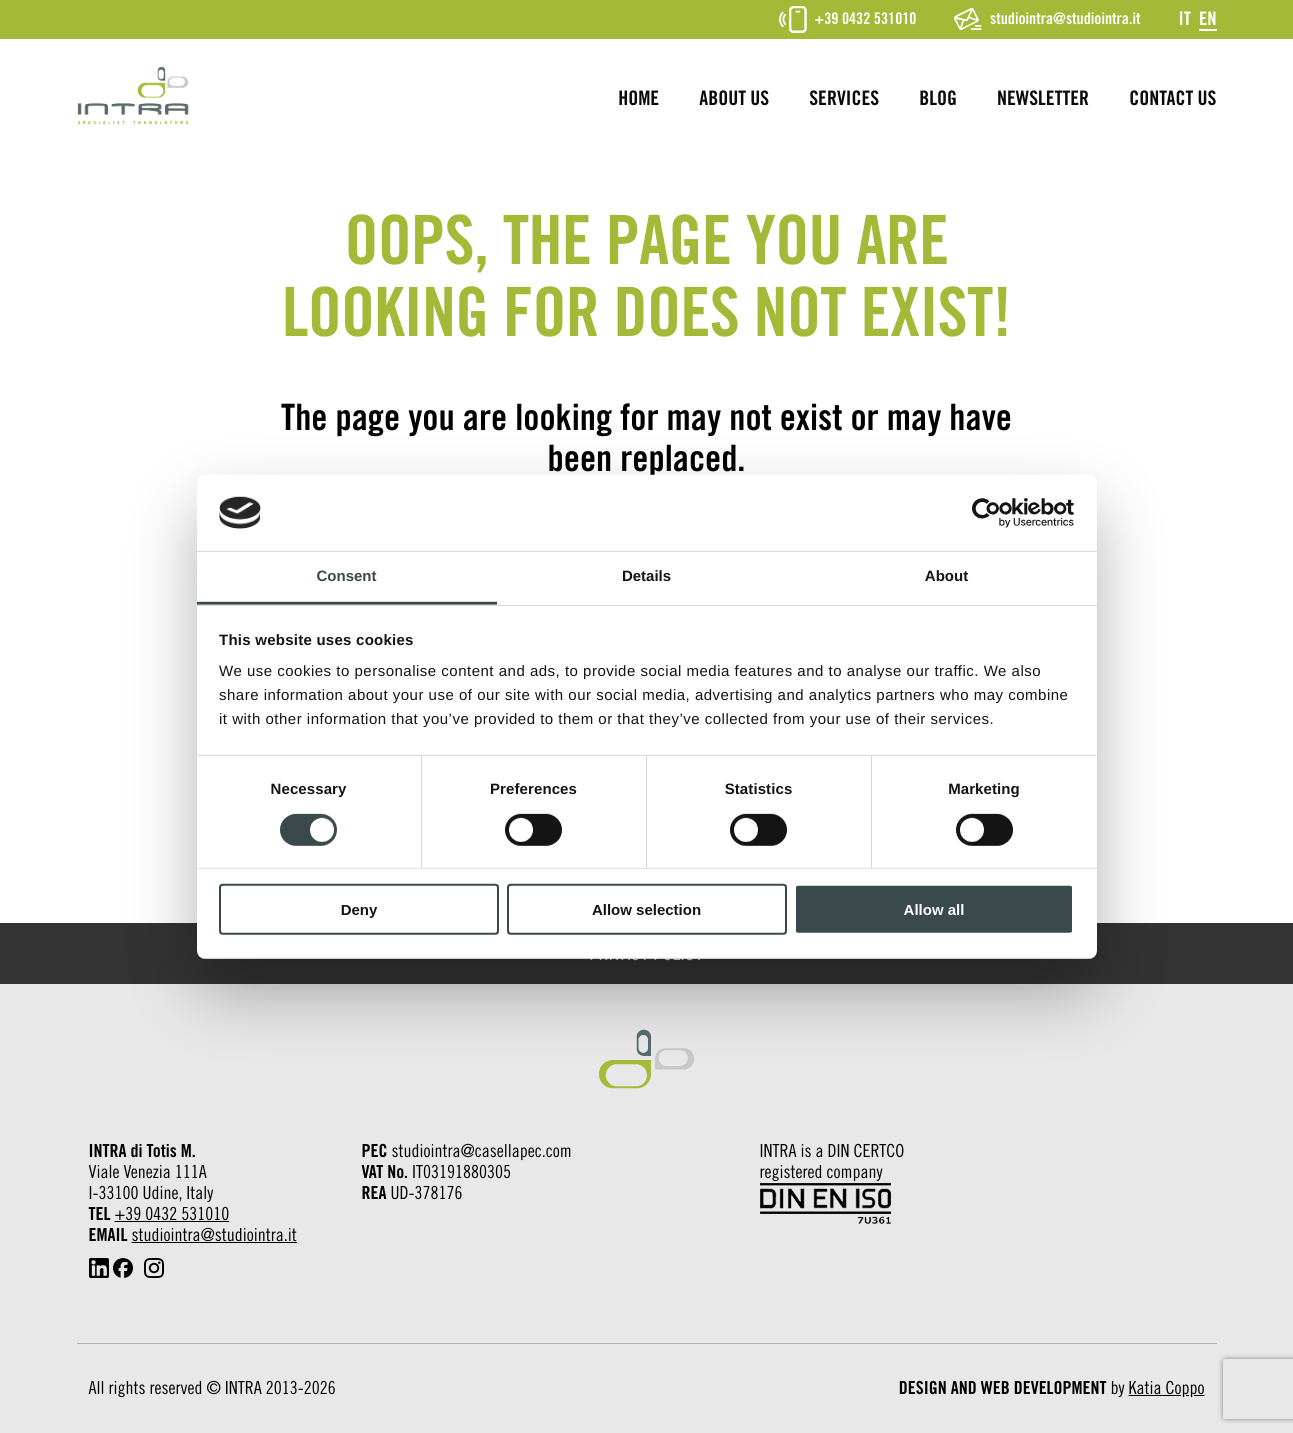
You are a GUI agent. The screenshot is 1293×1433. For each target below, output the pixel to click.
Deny (359, 909)
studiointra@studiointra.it (1047, 19)
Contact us (1172, 99)
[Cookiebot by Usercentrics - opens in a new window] (986, 513)
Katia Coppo (1167, 1388)
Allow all (934, 909)
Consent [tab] (347, 576)
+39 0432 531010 (848, 19)
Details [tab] (646, 576)
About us (734, 99)
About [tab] (946, 576)
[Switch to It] (1184, 18)
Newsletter (1043, 99)
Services (844, 99)
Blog (938, 99)
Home (638, 99)
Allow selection (646, 909)
